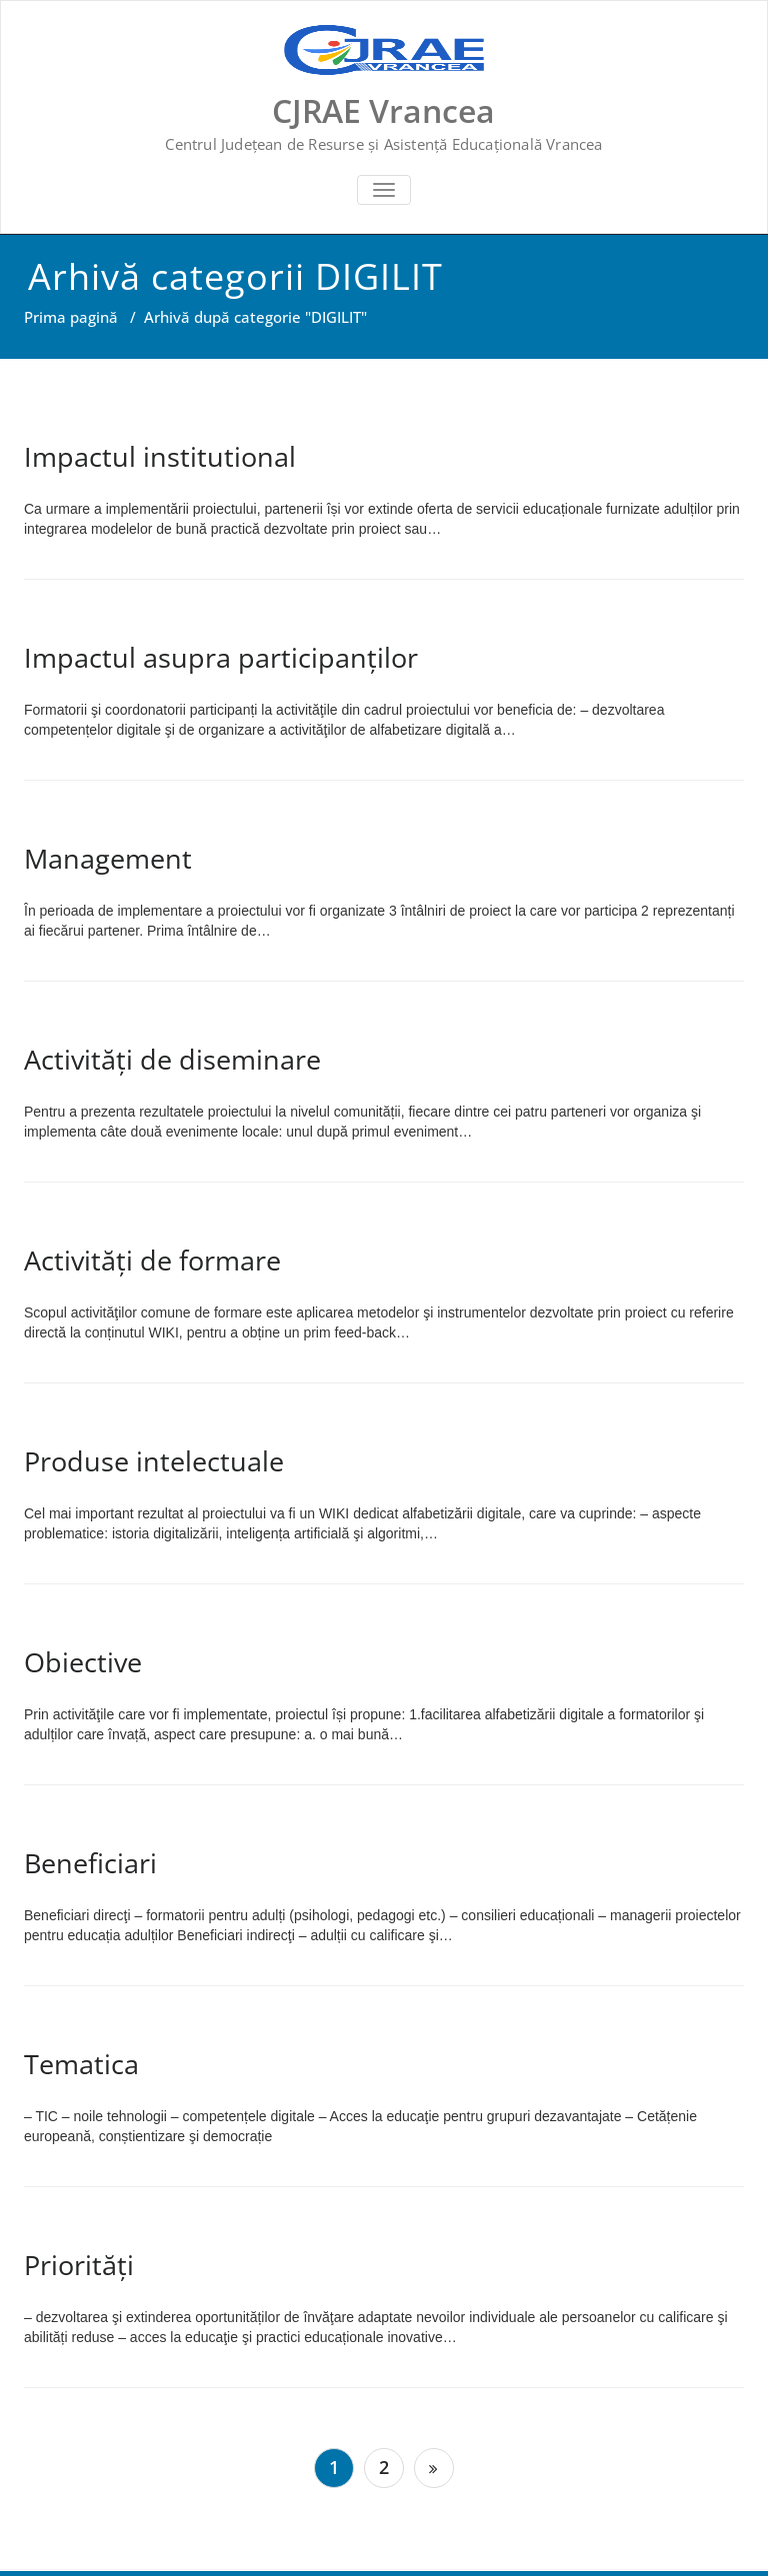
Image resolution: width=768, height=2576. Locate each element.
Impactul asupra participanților (221, 657)
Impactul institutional (160, 456)
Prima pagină (71, 317)
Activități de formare (152, 1260)
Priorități (79, 2264)
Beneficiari (90, 1862)
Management (108, 858)
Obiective (83, 1661)
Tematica (81, 2063)
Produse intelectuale (154, 1460)
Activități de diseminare (172, 1059)
